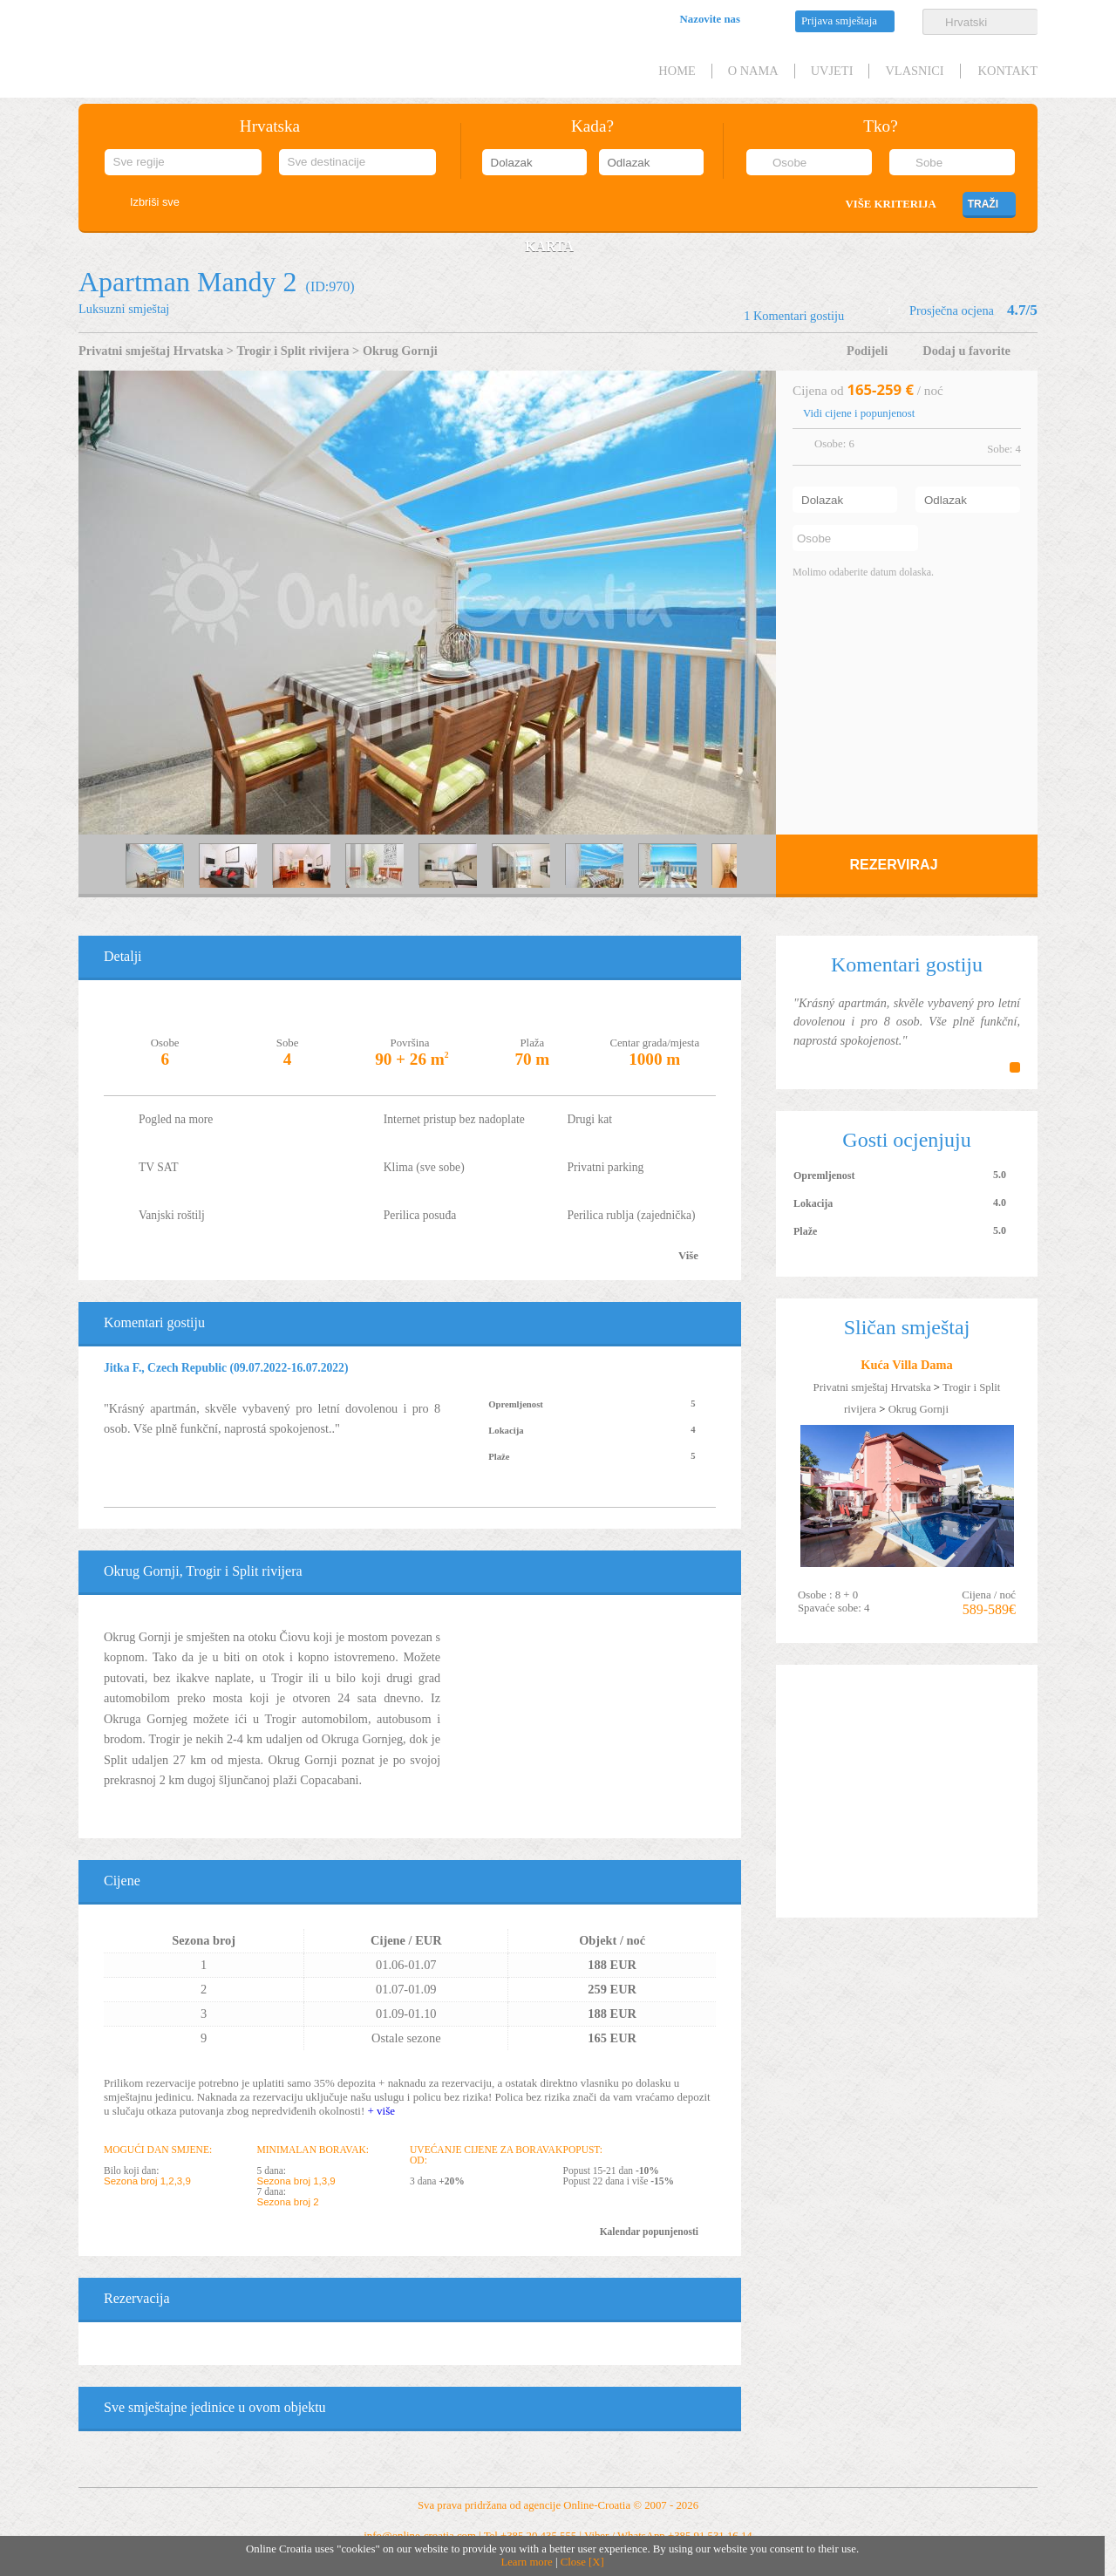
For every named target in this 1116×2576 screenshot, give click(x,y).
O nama (753, 71)
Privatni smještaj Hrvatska (150, 351)
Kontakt (1008, 71)
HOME (676, 71)
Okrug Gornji (400, 351)
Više (688, 1256)
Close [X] (582, 2562)
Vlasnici (914, 71)
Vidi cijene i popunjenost (859, 413)
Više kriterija (890, 204)
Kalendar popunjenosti (649, 2231)
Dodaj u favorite (966, 351)
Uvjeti (832, 71)
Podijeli (867, 351)
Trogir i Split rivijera (292, 351)
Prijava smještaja (839, 21)
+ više (381, 2110)
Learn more (526, 2562)
